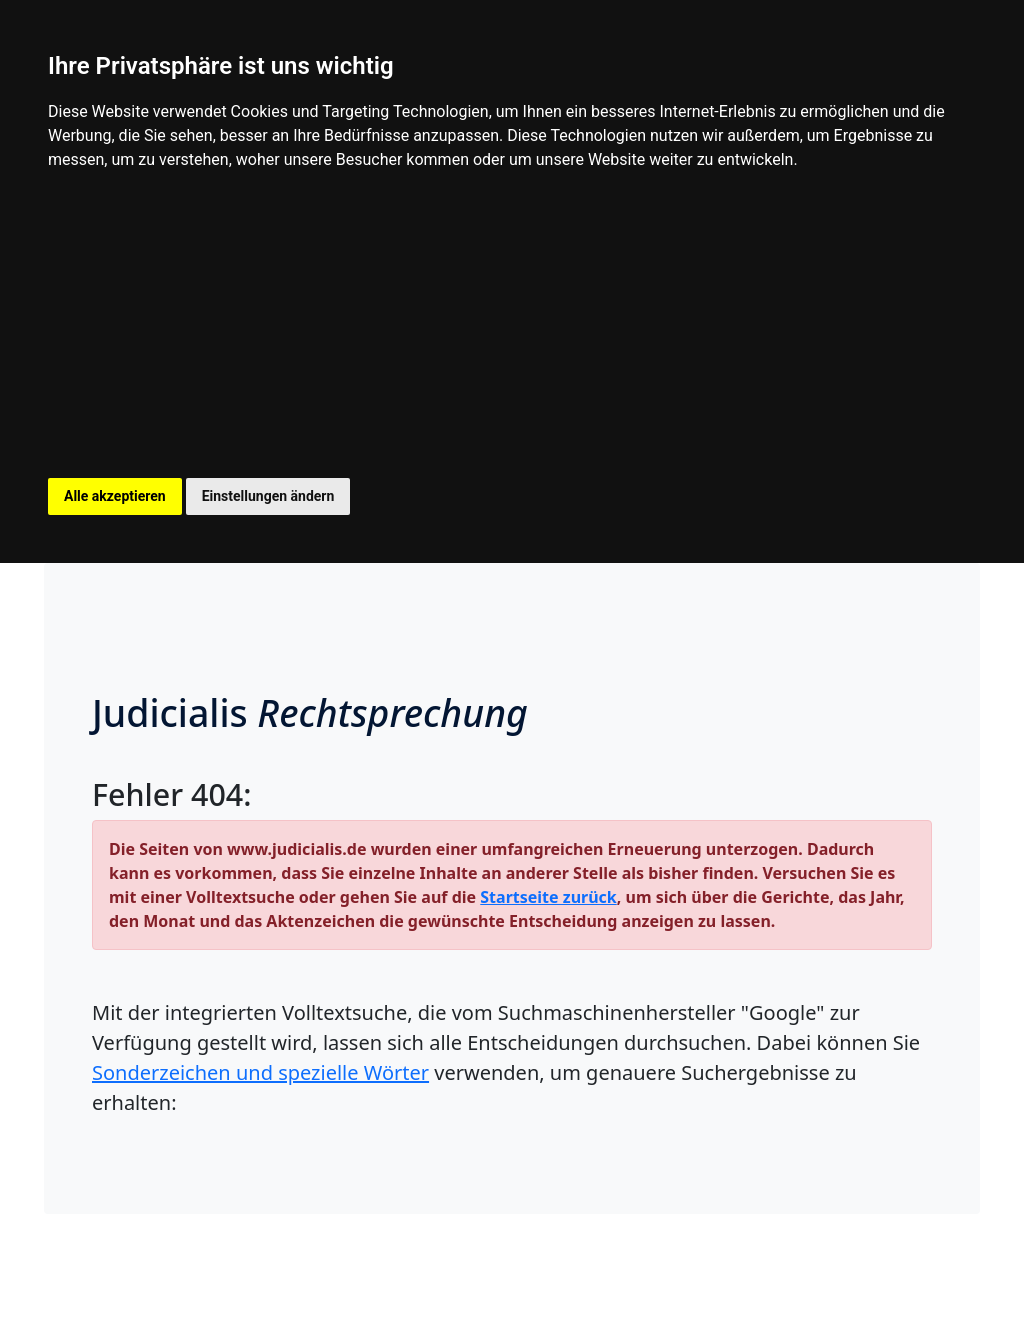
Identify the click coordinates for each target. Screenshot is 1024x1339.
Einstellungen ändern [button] (268, 496)
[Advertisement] (512, 328)
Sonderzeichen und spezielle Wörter (260, 1072)
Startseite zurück (548, 897)
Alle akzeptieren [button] (115, 496)
